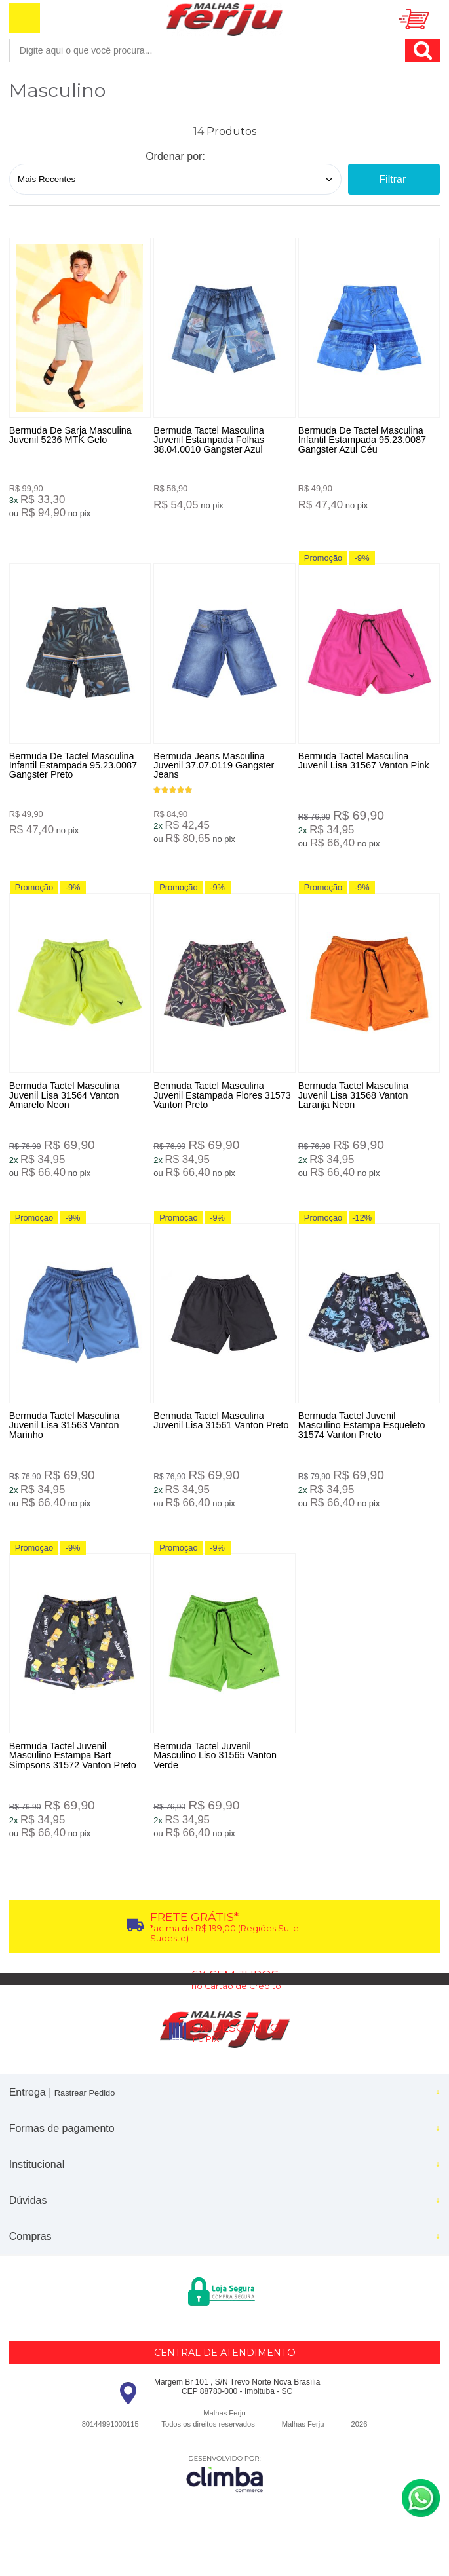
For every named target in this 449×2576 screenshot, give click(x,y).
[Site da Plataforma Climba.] (225, 2484)
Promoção (331, 560)
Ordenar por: (175, 156)
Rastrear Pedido (84, 2104)
